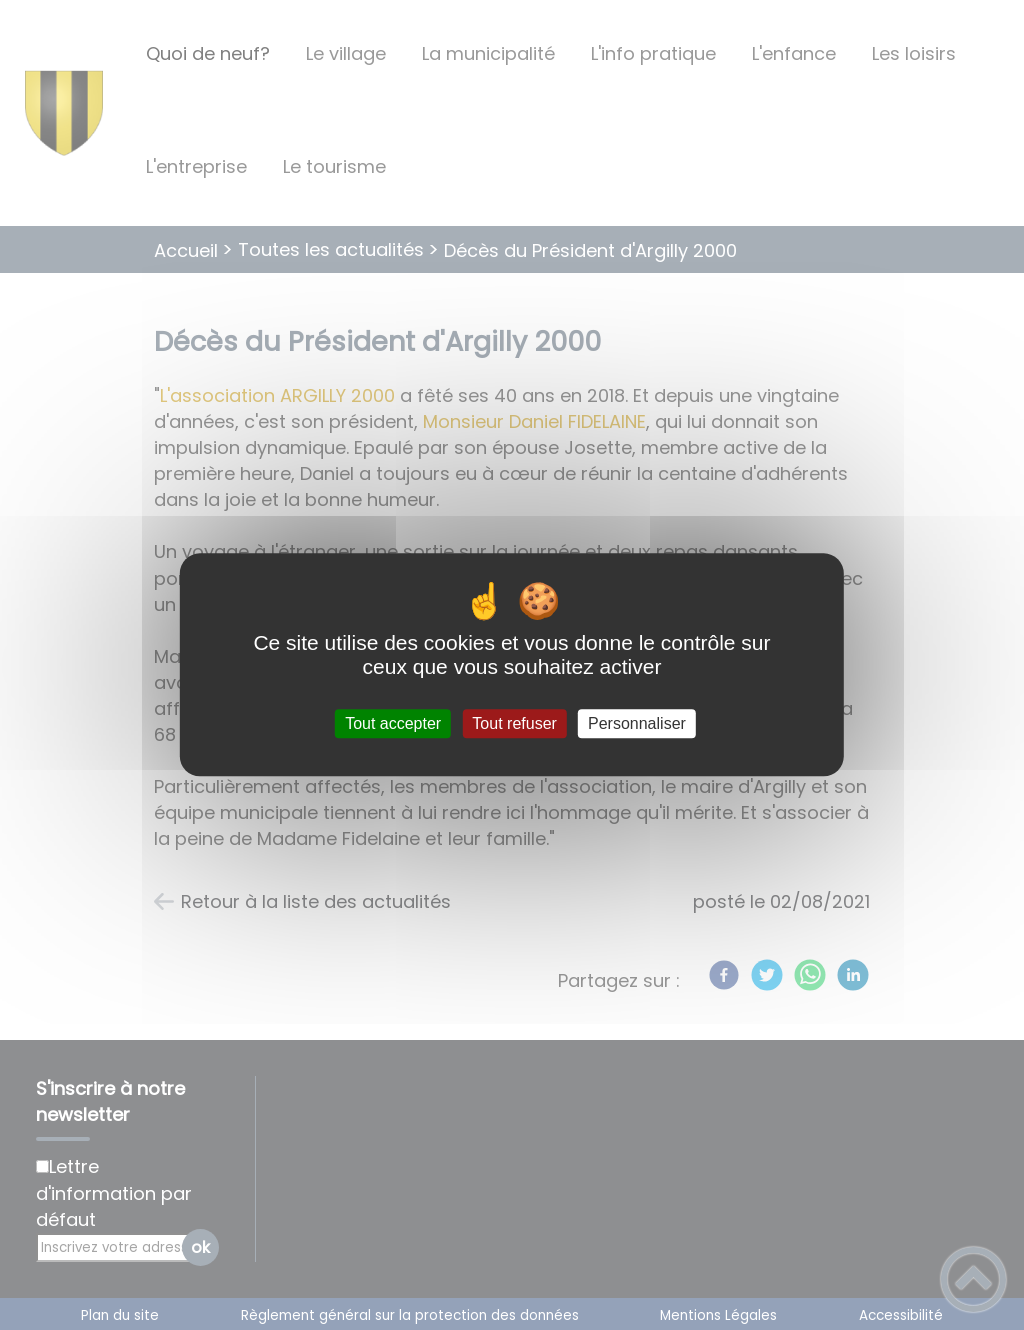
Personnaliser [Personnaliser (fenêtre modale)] (637, 723)
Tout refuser (514, 723)
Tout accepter (393, 723)
